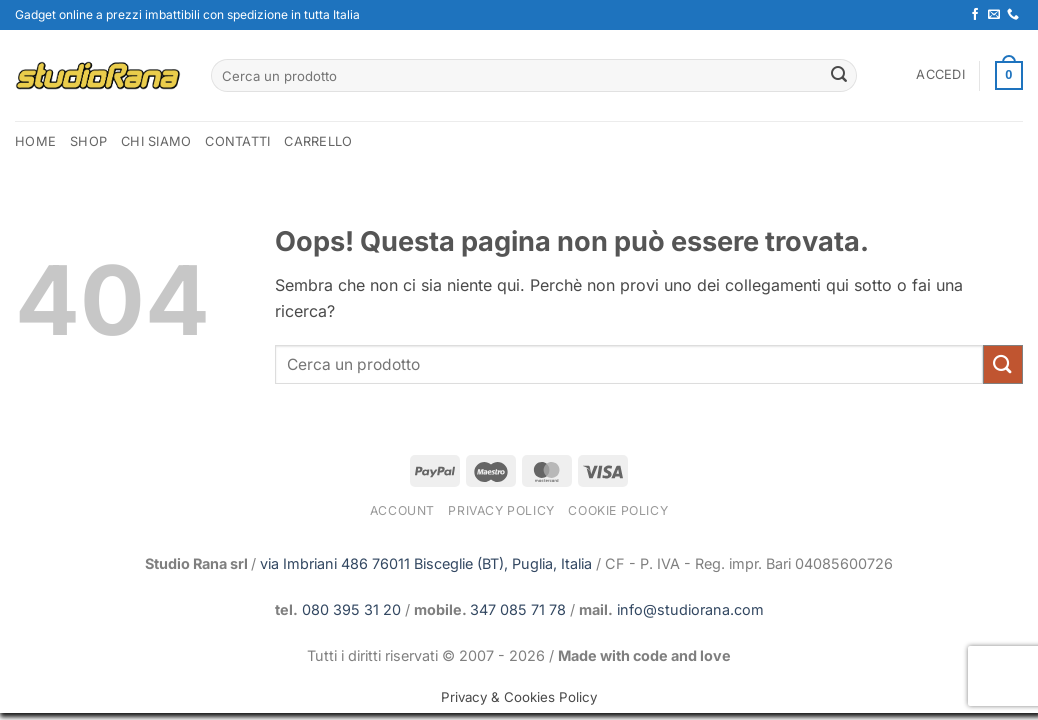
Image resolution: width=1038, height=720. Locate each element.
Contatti (237, 141)
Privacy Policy (501, 510)
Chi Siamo (156, 141)
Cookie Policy (618, 510)
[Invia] (839, 76)
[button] (940, 75)
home (35, 141)
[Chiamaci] (1013, 15)
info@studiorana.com (690, 609)
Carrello (318, 141)
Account (402, 510)
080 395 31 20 (351, 609)
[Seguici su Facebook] (975, 15)
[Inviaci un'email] (994, 15)
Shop (88, 141)
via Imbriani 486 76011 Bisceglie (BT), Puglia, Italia (426, 563)
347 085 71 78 (518, 609)
